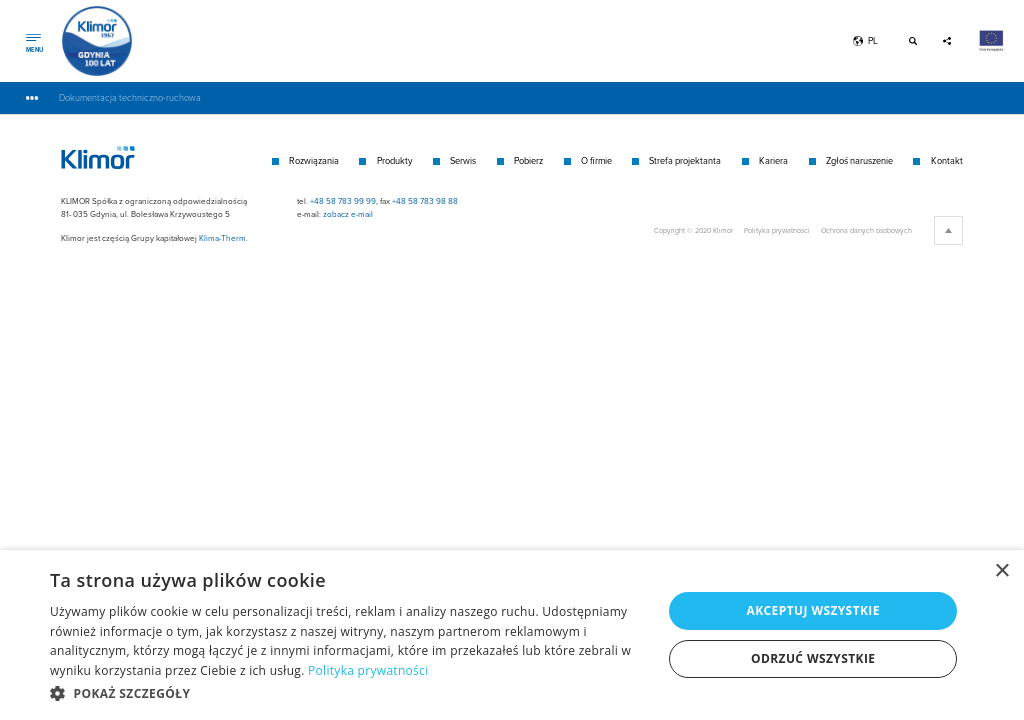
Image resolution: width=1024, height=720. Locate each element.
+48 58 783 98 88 (425, 201)
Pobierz (528, 160)
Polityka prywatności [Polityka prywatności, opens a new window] (368, 670)
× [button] (1001, 571)
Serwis (463, 160)
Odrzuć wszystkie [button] (813, 658)
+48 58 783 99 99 (343, 201)
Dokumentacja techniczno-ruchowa (130, 97)
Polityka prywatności (777, 230)
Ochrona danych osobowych (866, 230)
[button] (347, 693)
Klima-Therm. (223, 238)
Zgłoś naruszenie (859, 160)
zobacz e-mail (348, 214)
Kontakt (947, 160)
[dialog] (512, 635)
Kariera (773, 160)
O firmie (596, 160)
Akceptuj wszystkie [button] (813, 610)
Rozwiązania (314, 160)
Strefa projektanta (685, 160)
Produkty (395, 160)
